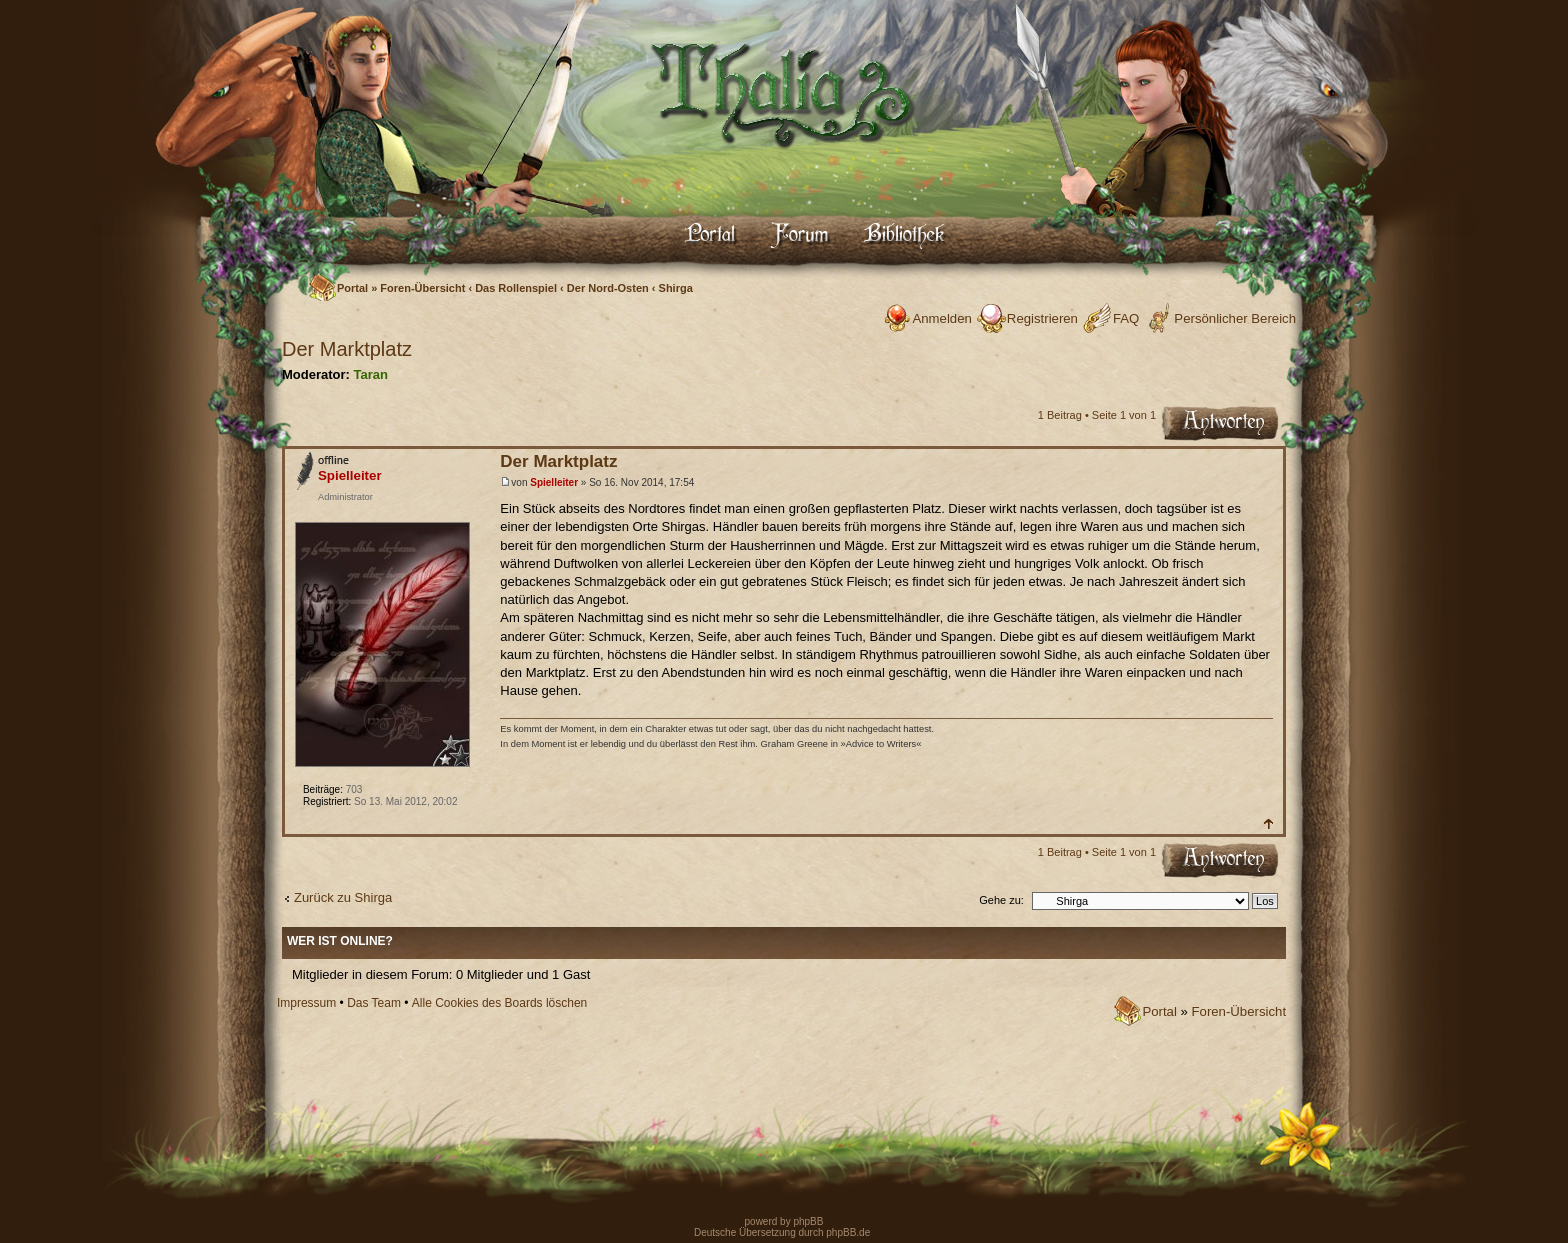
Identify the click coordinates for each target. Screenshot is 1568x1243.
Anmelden (941, 318)
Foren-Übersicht (422, 288)
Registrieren (1042, 318)
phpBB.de (848, 1232)
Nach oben (1267, 823)
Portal (352, 288)
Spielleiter (554, 482)
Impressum (306, 1003)
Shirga (676, 288)
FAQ (1126, 318)
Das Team (374, 1003)
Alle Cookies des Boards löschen (499, 1003)
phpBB (807, 1221)
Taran (370, 374)
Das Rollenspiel (516, 288)
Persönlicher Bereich (1235, 318)
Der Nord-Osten (608, 288)
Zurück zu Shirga (343, 897)
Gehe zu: (1001, 900)
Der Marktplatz (347, 349)
